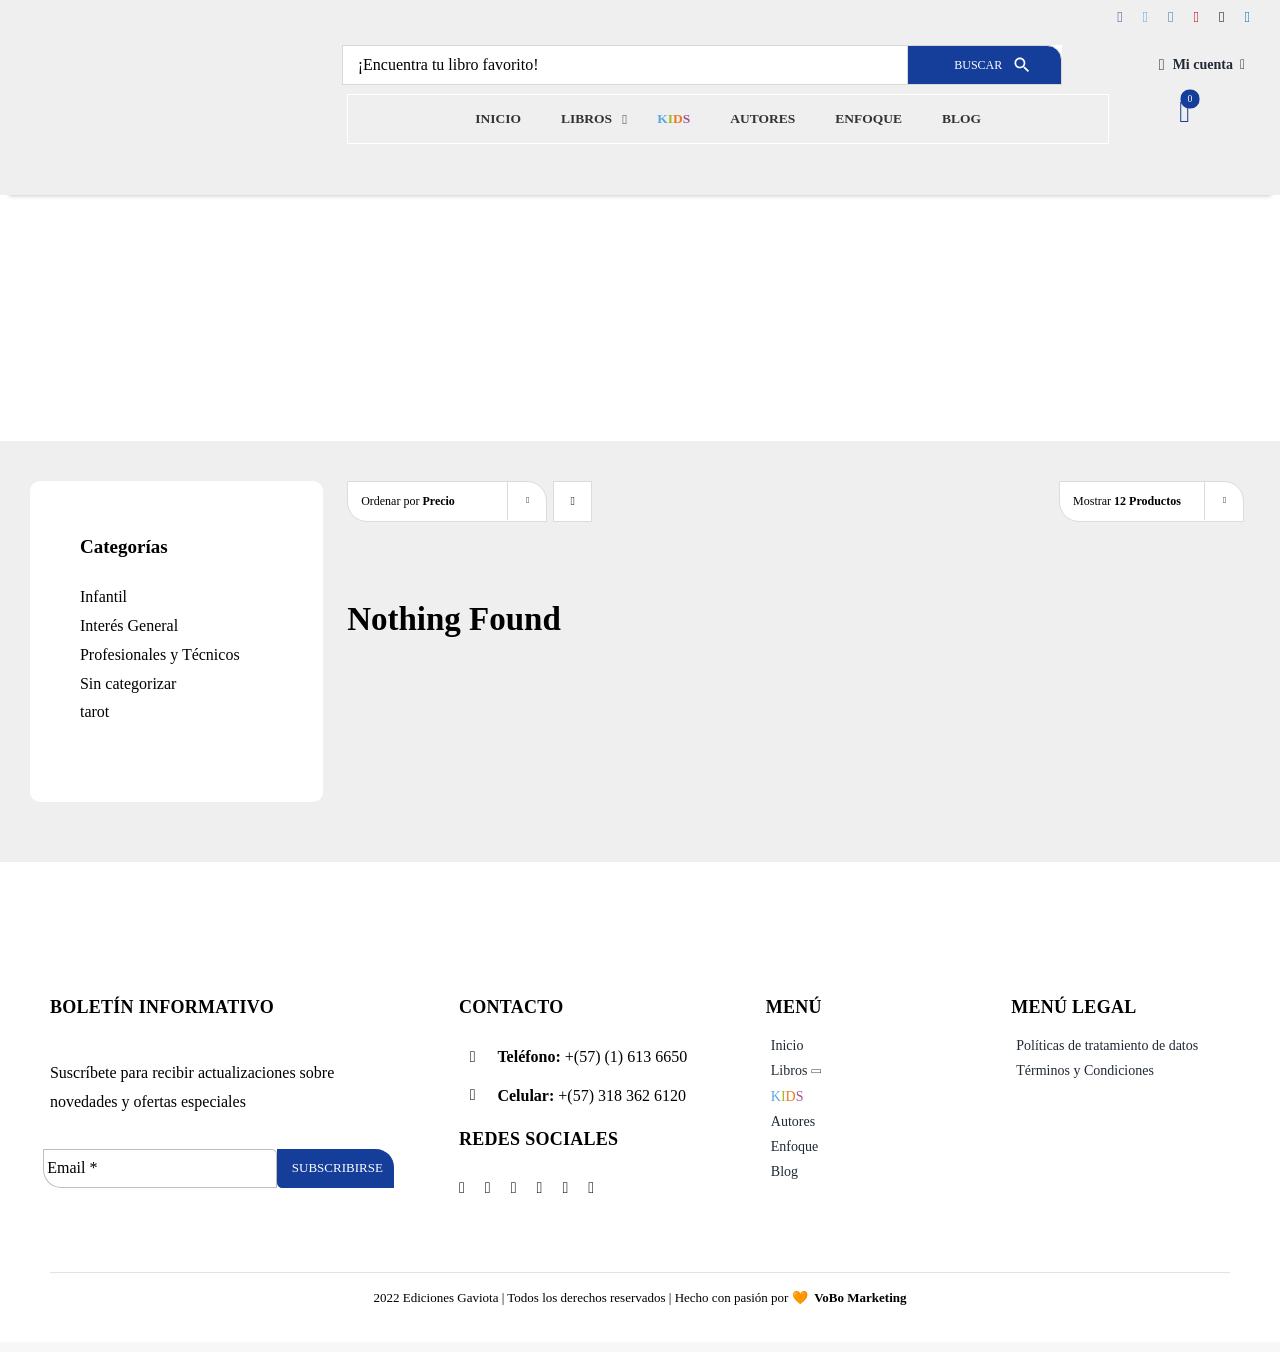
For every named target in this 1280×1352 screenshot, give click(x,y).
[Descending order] (572, 501)
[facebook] (1119, 17)
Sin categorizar (128, 683)
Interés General (129, 625)
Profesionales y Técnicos (160, 654)
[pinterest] (1196, 17)
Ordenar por (408, 501)
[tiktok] (1221, 17)
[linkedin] (1247, 17)
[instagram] (1170, 17)
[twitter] (1145, 17)
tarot (94, 711)
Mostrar (1127, 501)
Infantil (103, 596)
